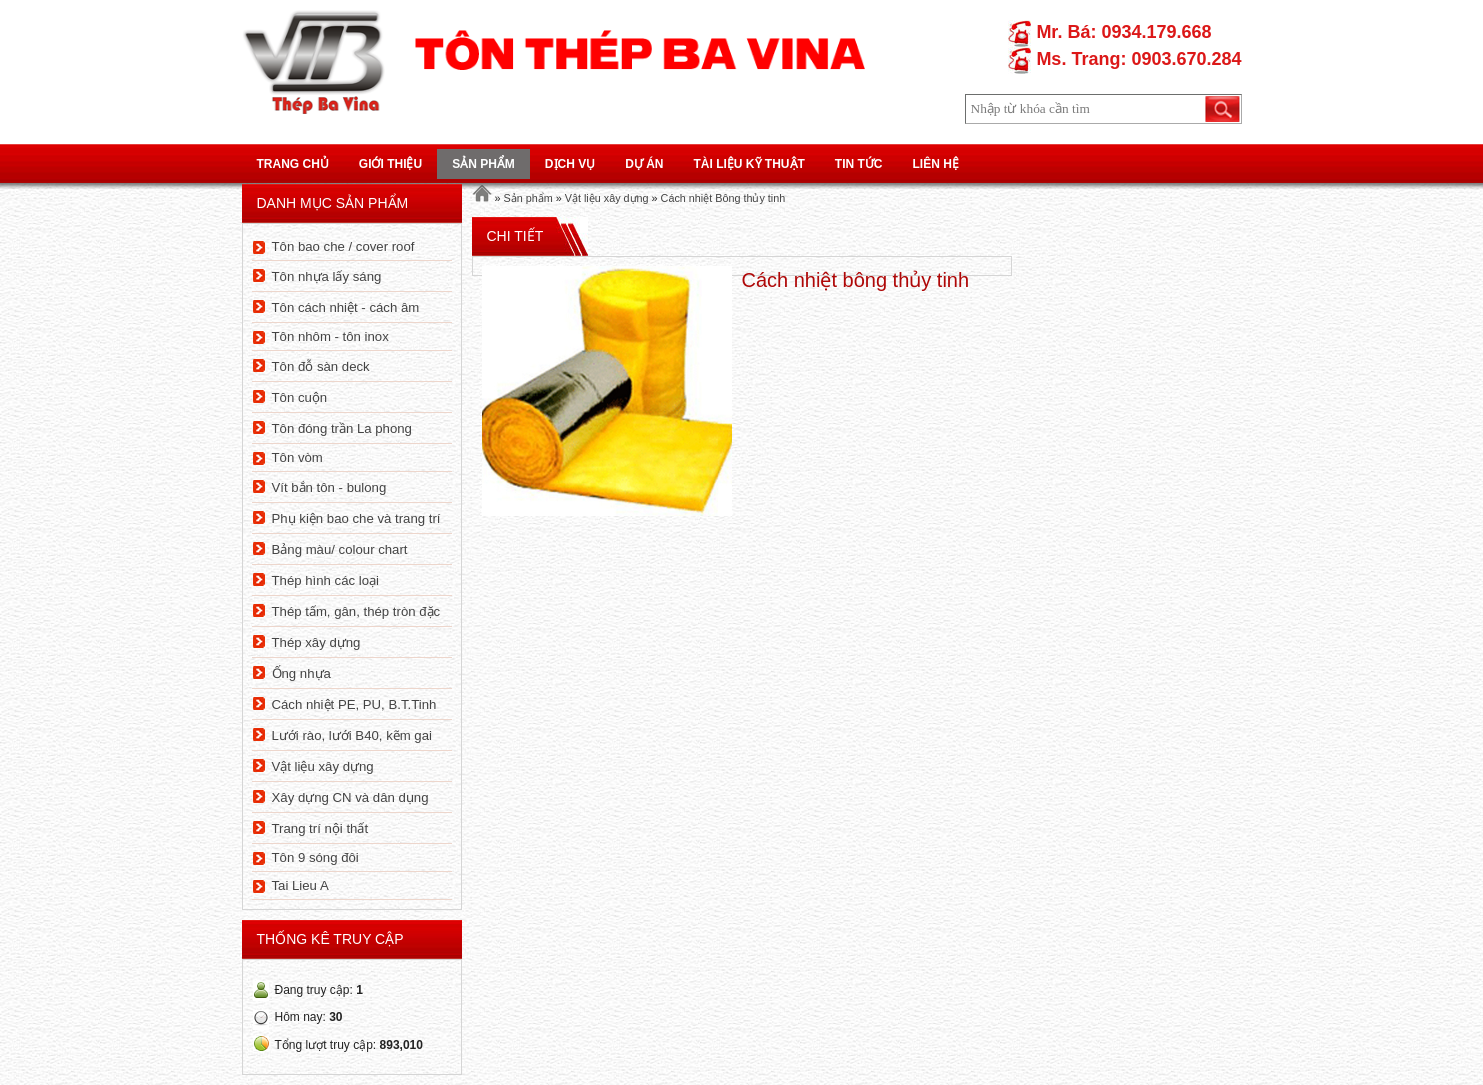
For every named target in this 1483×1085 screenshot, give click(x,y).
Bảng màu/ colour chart (340, 549)
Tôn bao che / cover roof (343, 246)
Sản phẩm (483, 164)
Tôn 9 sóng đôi (315, 857)
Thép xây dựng (316, 642)
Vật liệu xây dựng (323, 766)
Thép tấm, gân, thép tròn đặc (356, 611)
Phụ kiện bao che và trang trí (356, 518)
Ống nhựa (301, 673)
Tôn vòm (297, 457)
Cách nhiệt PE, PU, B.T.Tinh (354, 704)
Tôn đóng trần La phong (342, 428)
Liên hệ (936, 164)
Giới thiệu (390, 164)
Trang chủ (293, 164)
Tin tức (859, 164)
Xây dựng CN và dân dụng (350, 797)
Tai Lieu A (300, 885)
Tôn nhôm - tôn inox (330, 336)
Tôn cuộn (300, 397)
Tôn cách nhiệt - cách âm (346, 307)
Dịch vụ (570, 164)
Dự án (644, 164)
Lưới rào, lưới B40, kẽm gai (352, 735)
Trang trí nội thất (320, 828)
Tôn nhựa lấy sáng (327, 276)
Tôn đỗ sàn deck (321, 366)
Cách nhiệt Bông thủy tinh (723, 198)
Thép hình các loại (325, 580)
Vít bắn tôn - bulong (329, 487)
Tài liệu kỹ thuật (749, 164)
